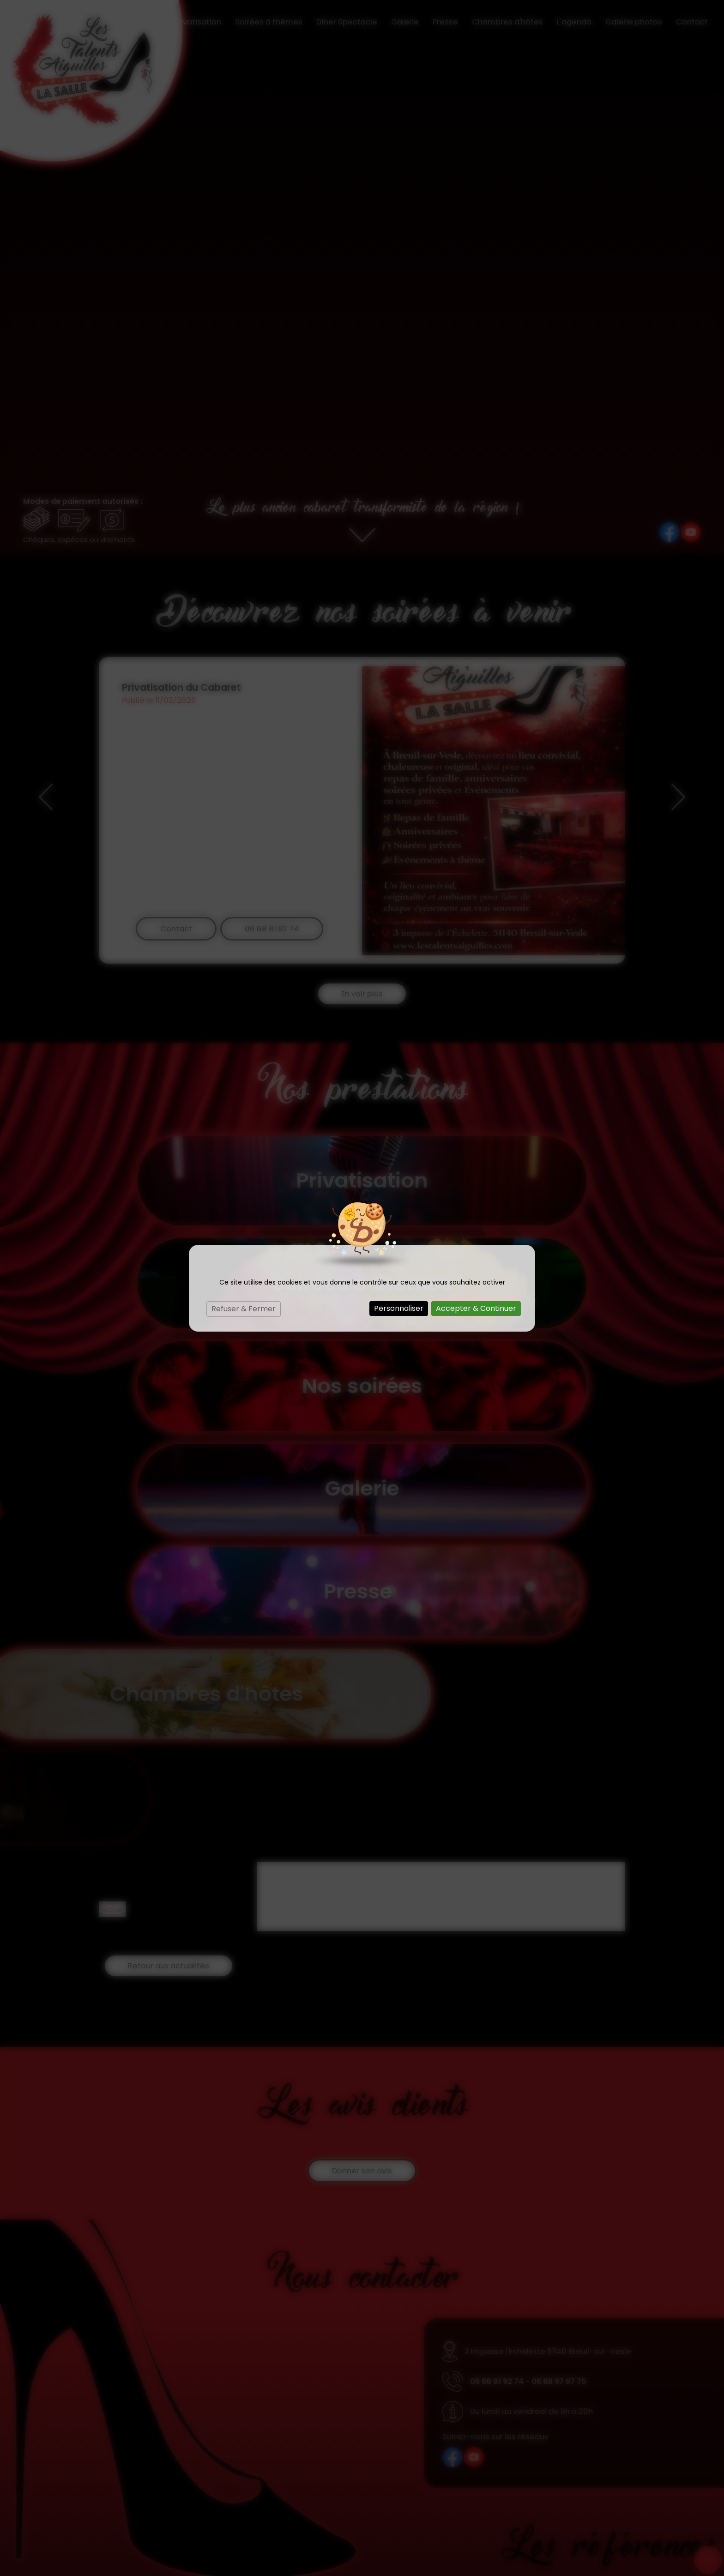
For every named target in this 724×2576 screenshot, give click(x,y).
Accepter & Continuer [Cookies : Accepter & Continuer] (476, 1308)
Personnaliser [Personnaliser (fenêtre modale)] (398, 1308)
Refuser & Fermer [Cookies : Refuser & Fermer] (243, 1308)
